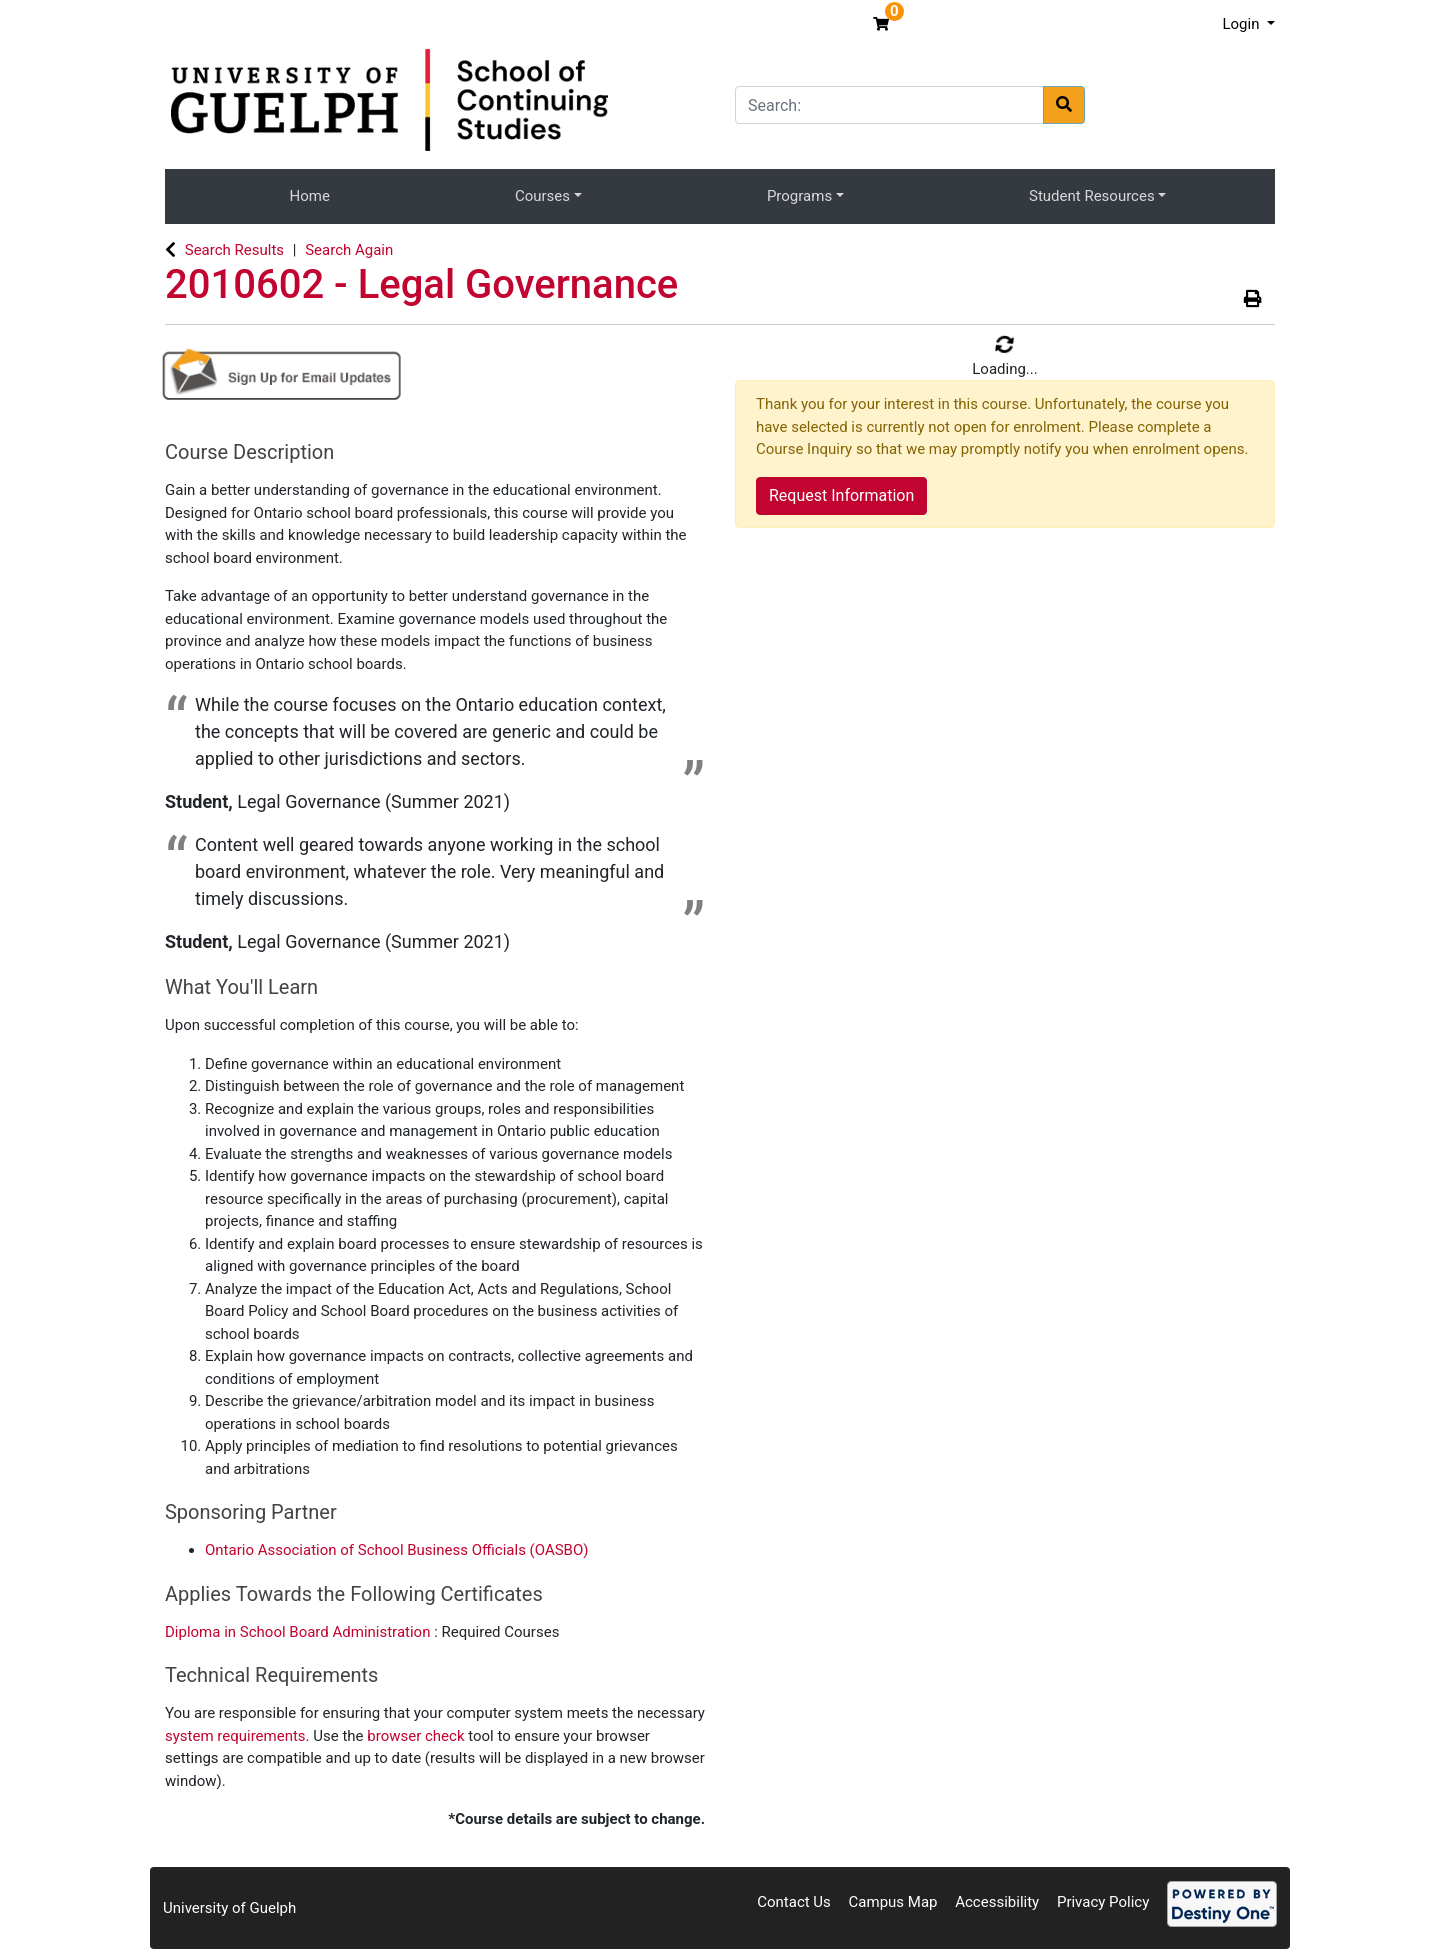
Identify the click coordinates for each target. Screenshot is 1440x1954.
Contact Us (794, 1902)
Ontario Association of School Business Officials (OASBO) (396, 1550)
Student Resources (1092, 196)
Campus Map (893, 1902)
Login (1242, 24)
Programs (799, 196)
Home (310, 196)
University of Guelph (229, 1908)
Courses (542, 196)
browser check (415, 1736)
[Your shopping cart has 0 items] (883, 24)
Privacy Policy (1103, 1902)
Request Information (841, 495)
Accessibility (997, 1902)
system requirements (235, 1736)
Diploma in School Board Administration (299, 1632)
